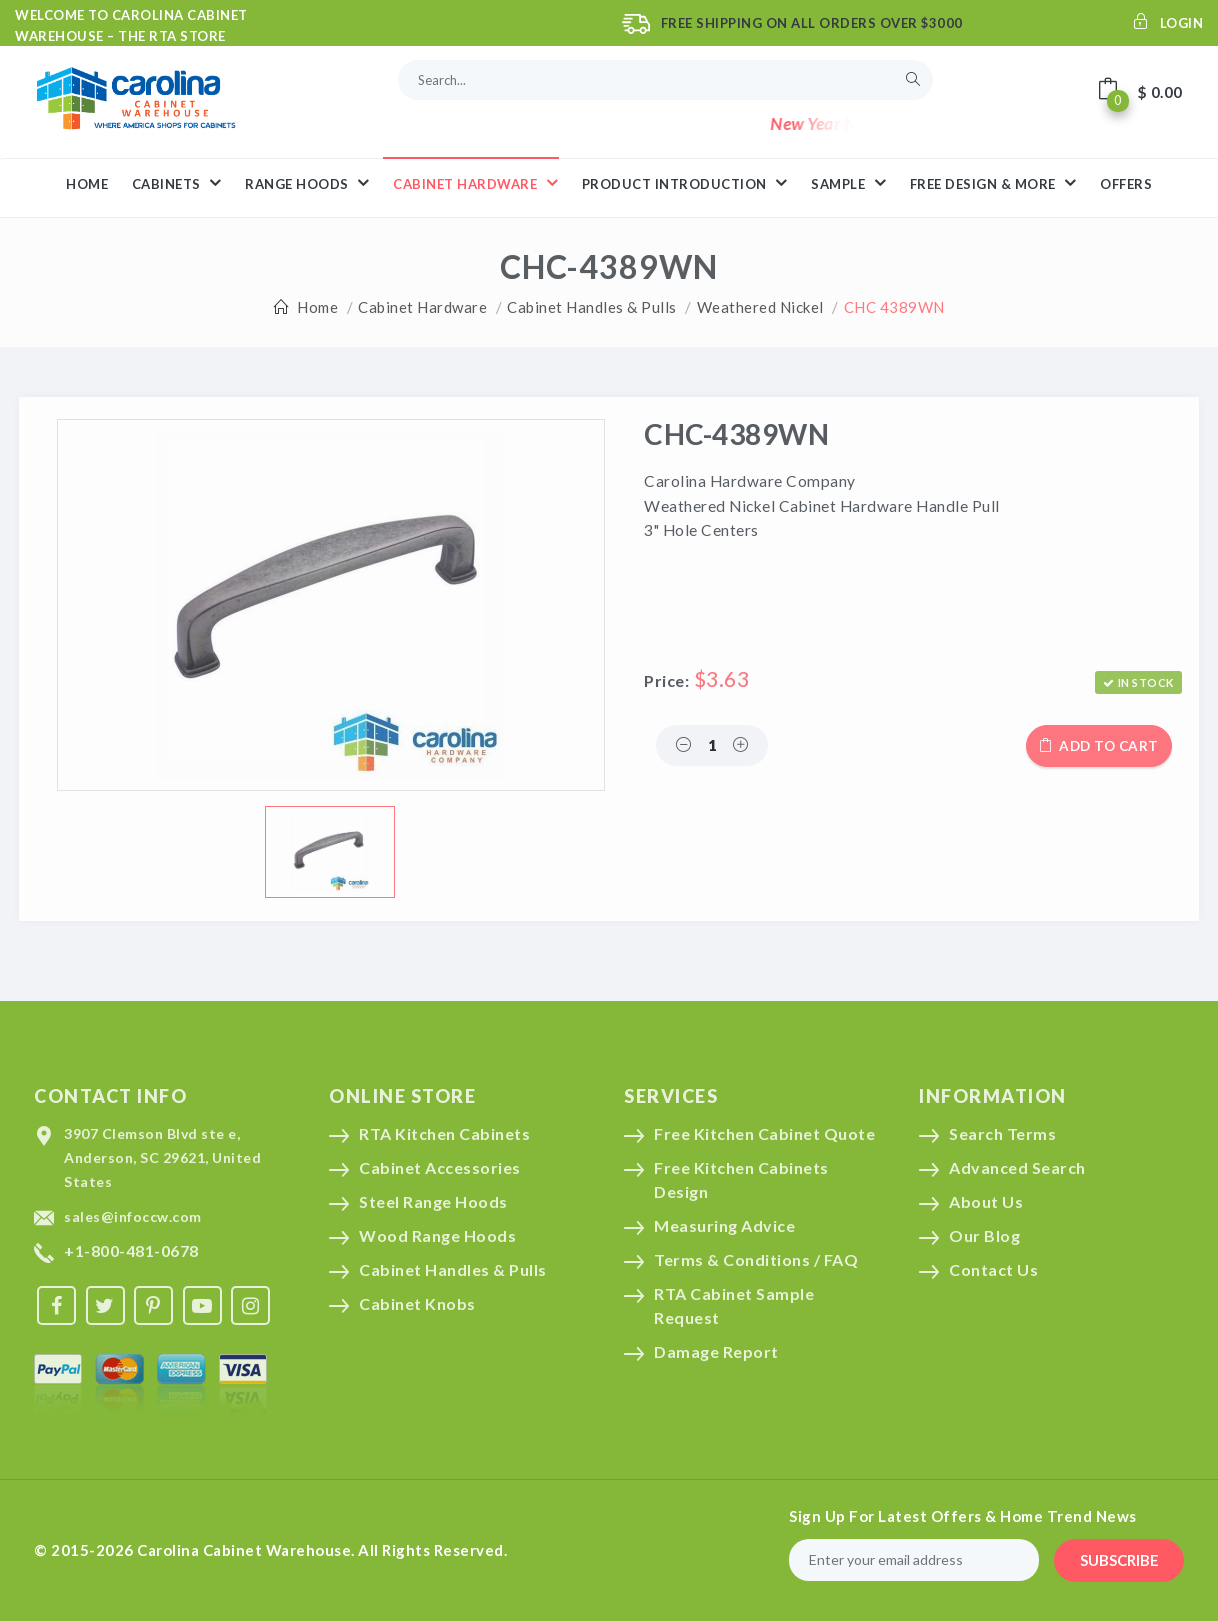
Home (317, 307)
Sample (848, 183)
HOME (87, 184)
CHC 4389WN (894, 307)
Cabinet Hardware (422, 307)
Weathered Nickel (760, 307)
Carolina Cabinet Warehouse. (246, 1550)
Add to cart (1099, 746)
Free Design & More (993, 183)
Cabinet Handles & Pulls (592, 307)
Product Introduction (685, 183)
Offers (1126, 184)
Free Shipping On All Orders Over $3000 (812, 23)
